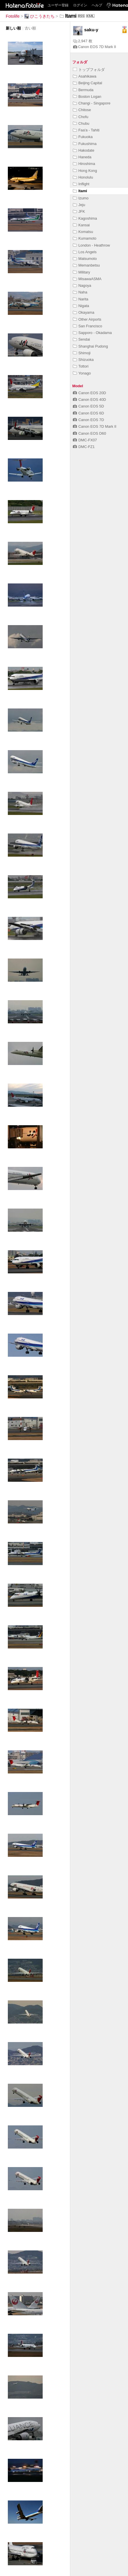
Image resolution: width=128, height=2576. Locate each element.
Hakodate (83, 150)
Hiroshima (84, 163)
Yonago (82, 373)
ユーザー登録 (58, 5)
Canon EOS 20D (89, 393)
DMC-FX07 (85, 440)
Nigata (81, 306)
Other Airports (87, 319)
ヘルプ (97, 5)
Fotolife (12, 16)
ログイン (80, 5)
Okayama (83, 312)
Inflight (81, 184)
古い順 (30, 28)
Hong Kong (85, 170)
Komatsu (83, 231)
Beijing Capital (87, 83)
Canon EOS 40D (89, 399)
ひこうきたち (39, 16)
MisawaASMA (87, 279)
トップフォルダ (89, 69)
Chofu (80, 117)
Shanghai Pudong (90, 346)
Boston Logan (87, 96)
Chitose (82, 110)
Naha (80, 292)
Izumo (81, 198)
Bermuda (83, 90)
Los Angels (85, 252)
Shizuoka (83, 359)
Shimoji (82, 353)
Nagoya (82, 285)
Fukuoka (83, 137)
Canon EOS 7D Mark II (94, 47)
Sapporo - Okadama (92, 333)
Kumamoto (84, 238)
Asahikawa (84, 76)
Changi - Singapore (91, 103)
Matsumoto (85, 258)
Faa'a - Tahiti (86, 130)
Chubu (81, 123)
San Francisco (87, 326)
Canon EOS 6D (88, 413)
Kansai (81, 225)
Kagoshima (85, 218)
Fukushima (85, 144)
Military (81, 272)
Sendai (81, 339)
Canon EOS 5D (88, 406)
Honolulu (83, 177)
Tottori (81, 366)
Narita (80, 299)
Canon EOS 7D (88, 420)
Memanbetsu (86, 265)
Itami (80, 191)
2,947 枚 (82, 41)
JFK (79, 211)
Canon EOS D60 (89, 433)
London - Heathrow (91, 245)
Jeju (79, 205)
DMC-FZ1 (84, 447)
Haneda (82, 157)
